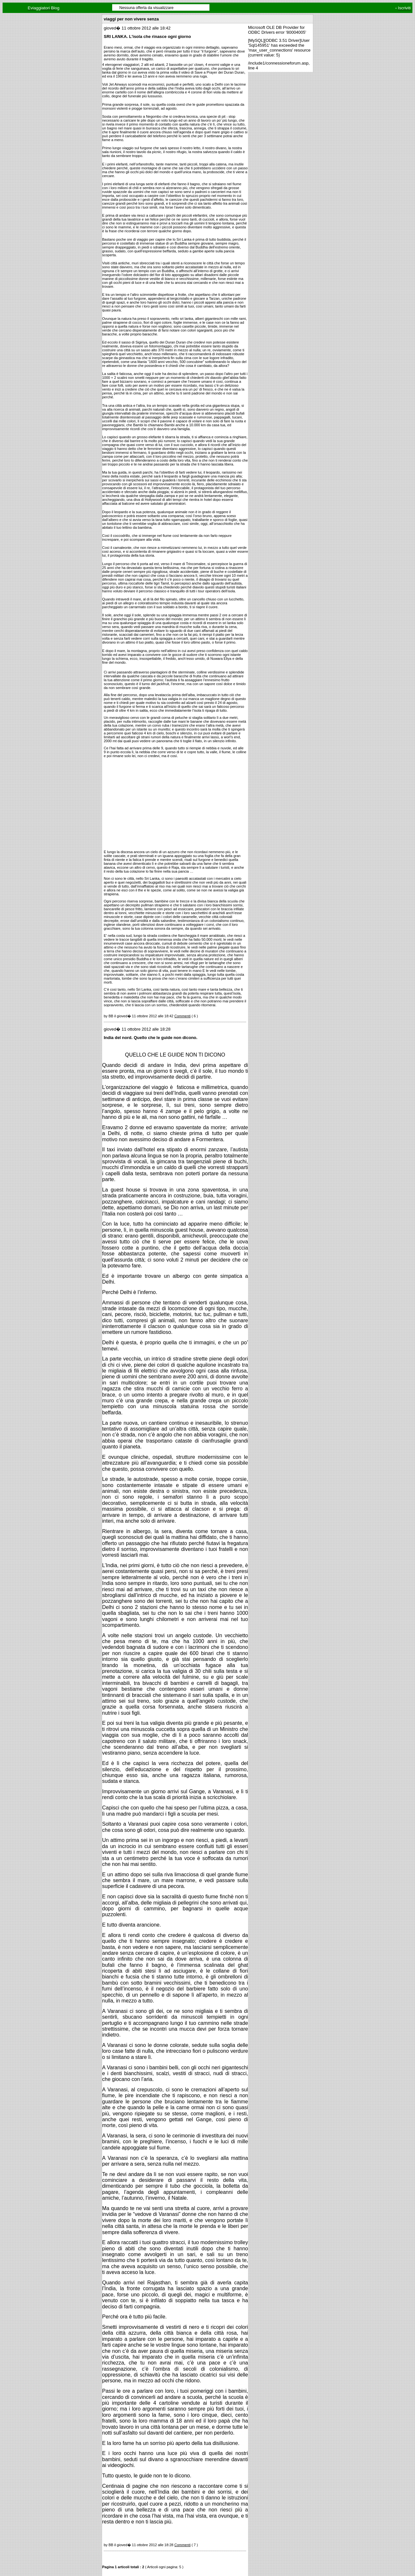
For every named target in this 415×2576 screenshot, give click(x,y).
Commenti (182, 1016)
